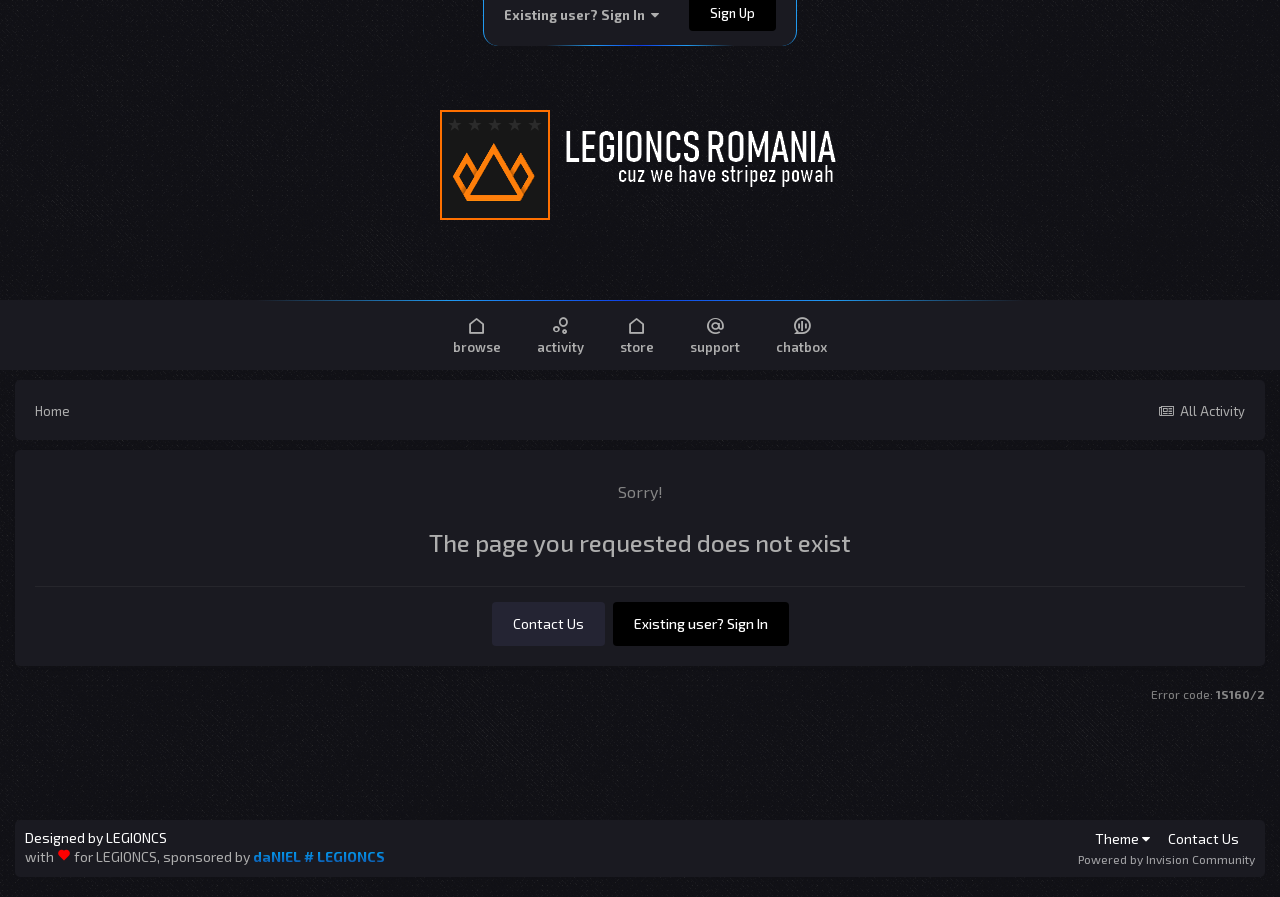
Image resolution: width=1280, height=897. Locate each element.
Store (637, 334)
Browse (477, 334)
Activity (560, 334)
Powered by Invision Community (1166, 859)
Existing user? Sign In (581, 15)
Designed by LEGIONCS (96, 838)
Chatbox (801, 334)
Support (715, 334)
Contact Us (548, 623)
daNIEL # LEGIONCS (319, 856)
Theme (1122, 838)
